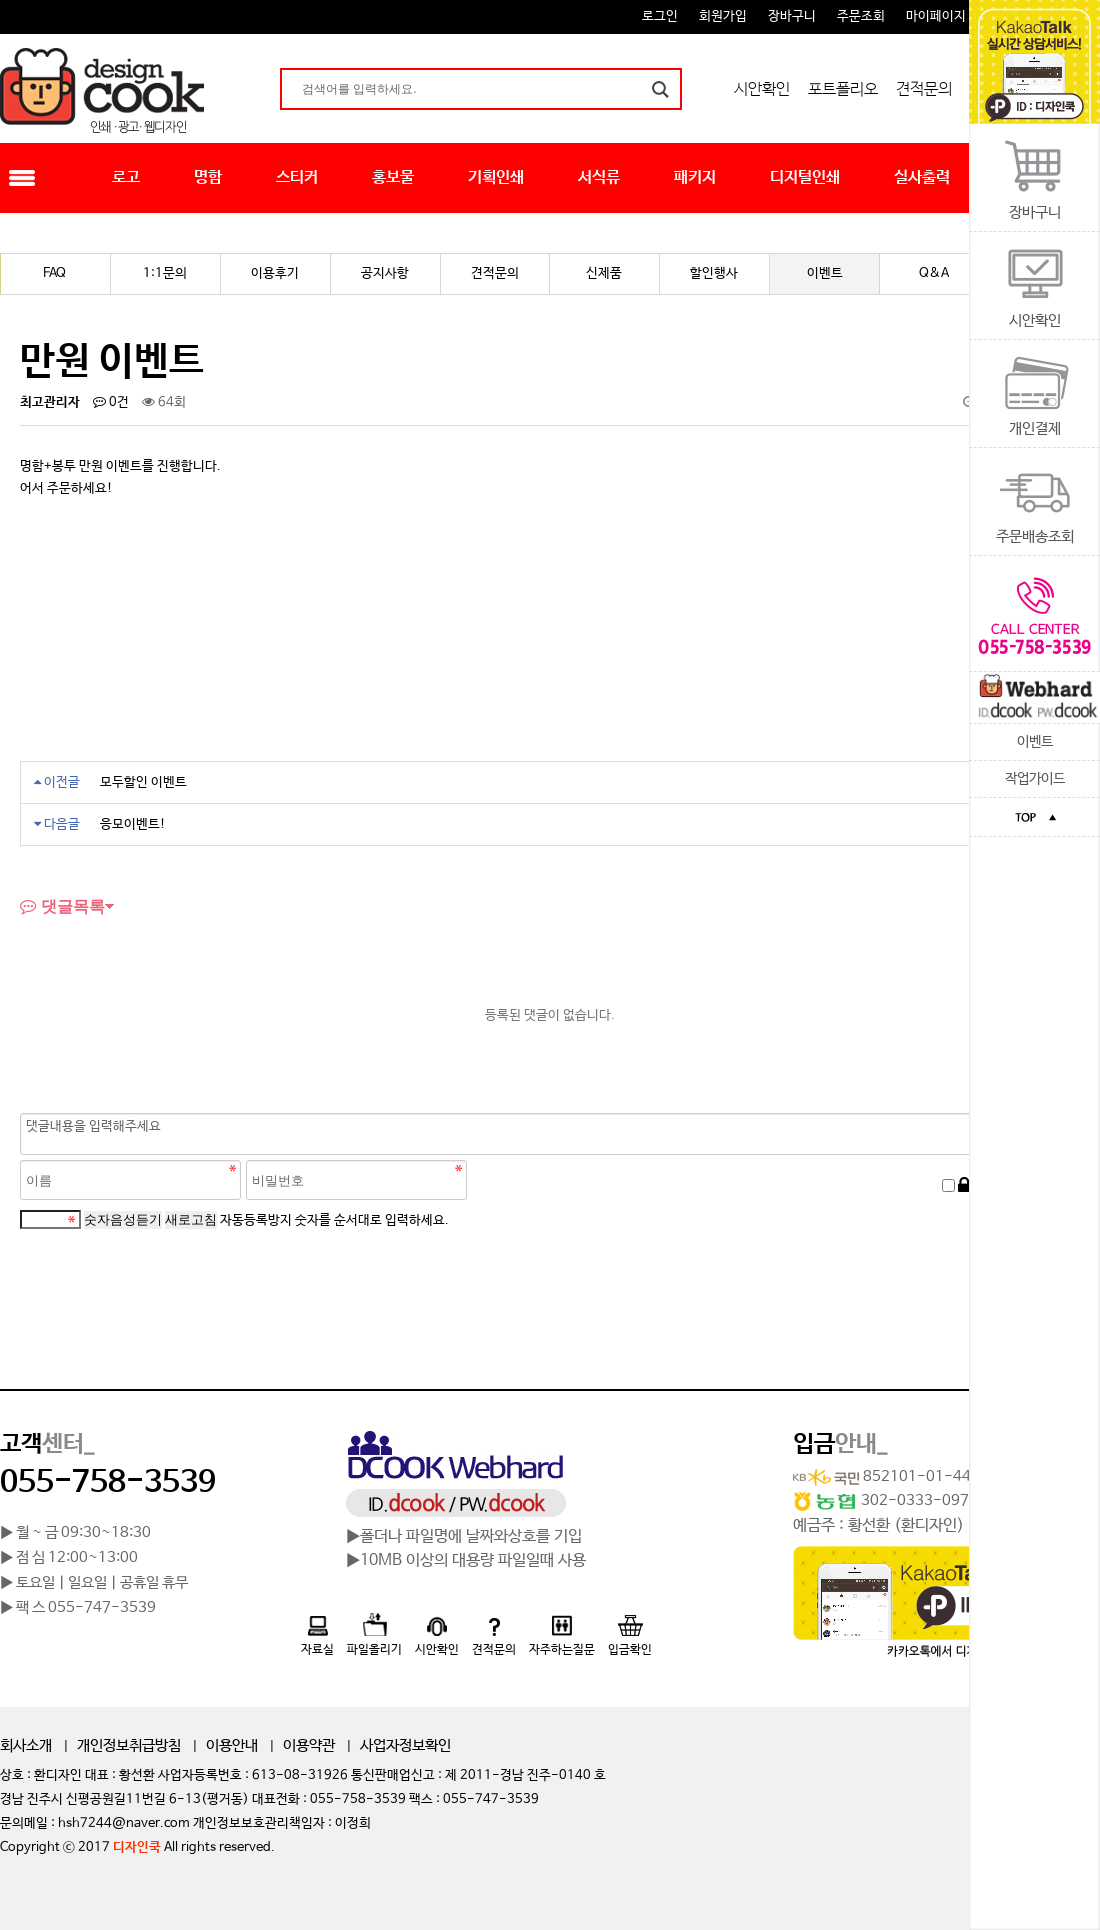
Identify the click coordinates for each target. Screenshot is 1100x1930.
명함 (208, 177)
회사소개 (26, 1745)
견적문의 (924, 89)
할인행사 (714, 273)
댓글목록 (62, 906)
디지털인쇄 (805, 177)
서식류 (599, 177)
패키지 (695, 177)
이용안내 (232, 1745)
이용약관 (309, 1745)
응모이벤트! (133, 824)
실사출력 (922, 177)
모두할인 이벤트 (143, 782)
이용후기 (275, 273)
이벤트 (1035, 742)
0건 (111, 402)
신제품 (604, 273)
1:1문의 (165, 273)
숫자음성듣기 (123, 1219)
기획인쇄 (496, 177)
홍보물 (393, 177)
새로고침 (191, 1219)
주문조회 (861, 16)
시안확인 (762, 89)
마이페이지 (936, 16)
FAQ (54, 273)
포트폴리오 (843, 89)
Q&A (934, 273)
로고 (126, 177)
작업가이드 (1035, 779)
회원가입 (723, 16)
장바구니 (792, 16)
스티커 (297, 177)
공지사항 (385, 273)
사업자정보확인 (405, 1745)
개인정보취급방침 (129, 1745)
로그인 (660, 16)
